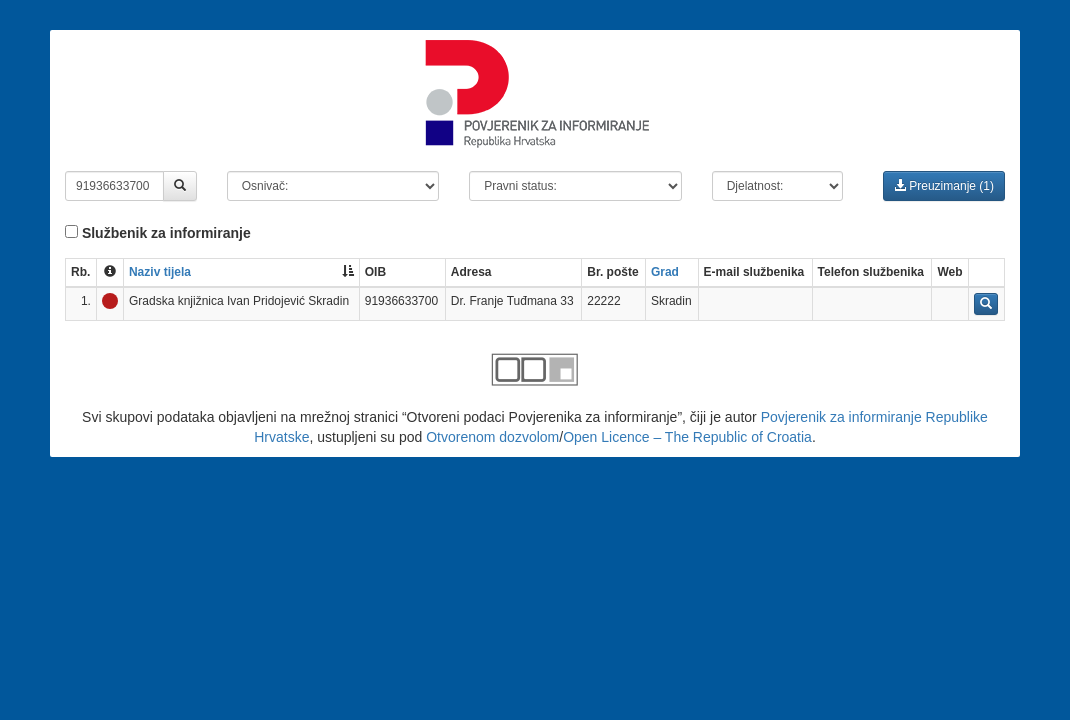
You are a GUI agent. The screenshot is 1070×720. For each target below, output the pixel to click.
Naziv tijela (160, 272)
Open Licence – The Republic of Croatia (687, 437)
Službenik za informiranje (158, 233)
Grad (665, 272)
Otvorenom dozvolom (492, 437)
